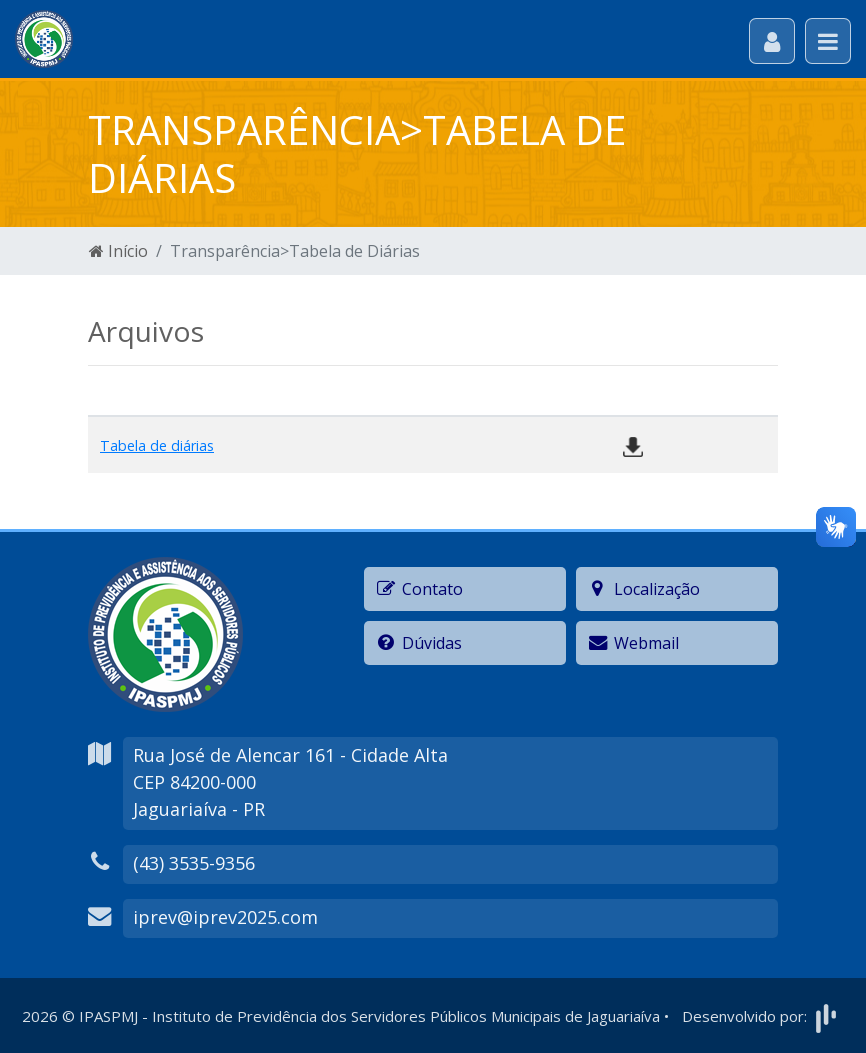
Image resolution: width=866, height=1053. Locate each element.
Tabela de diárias (157, 445)
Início (118, 251)
